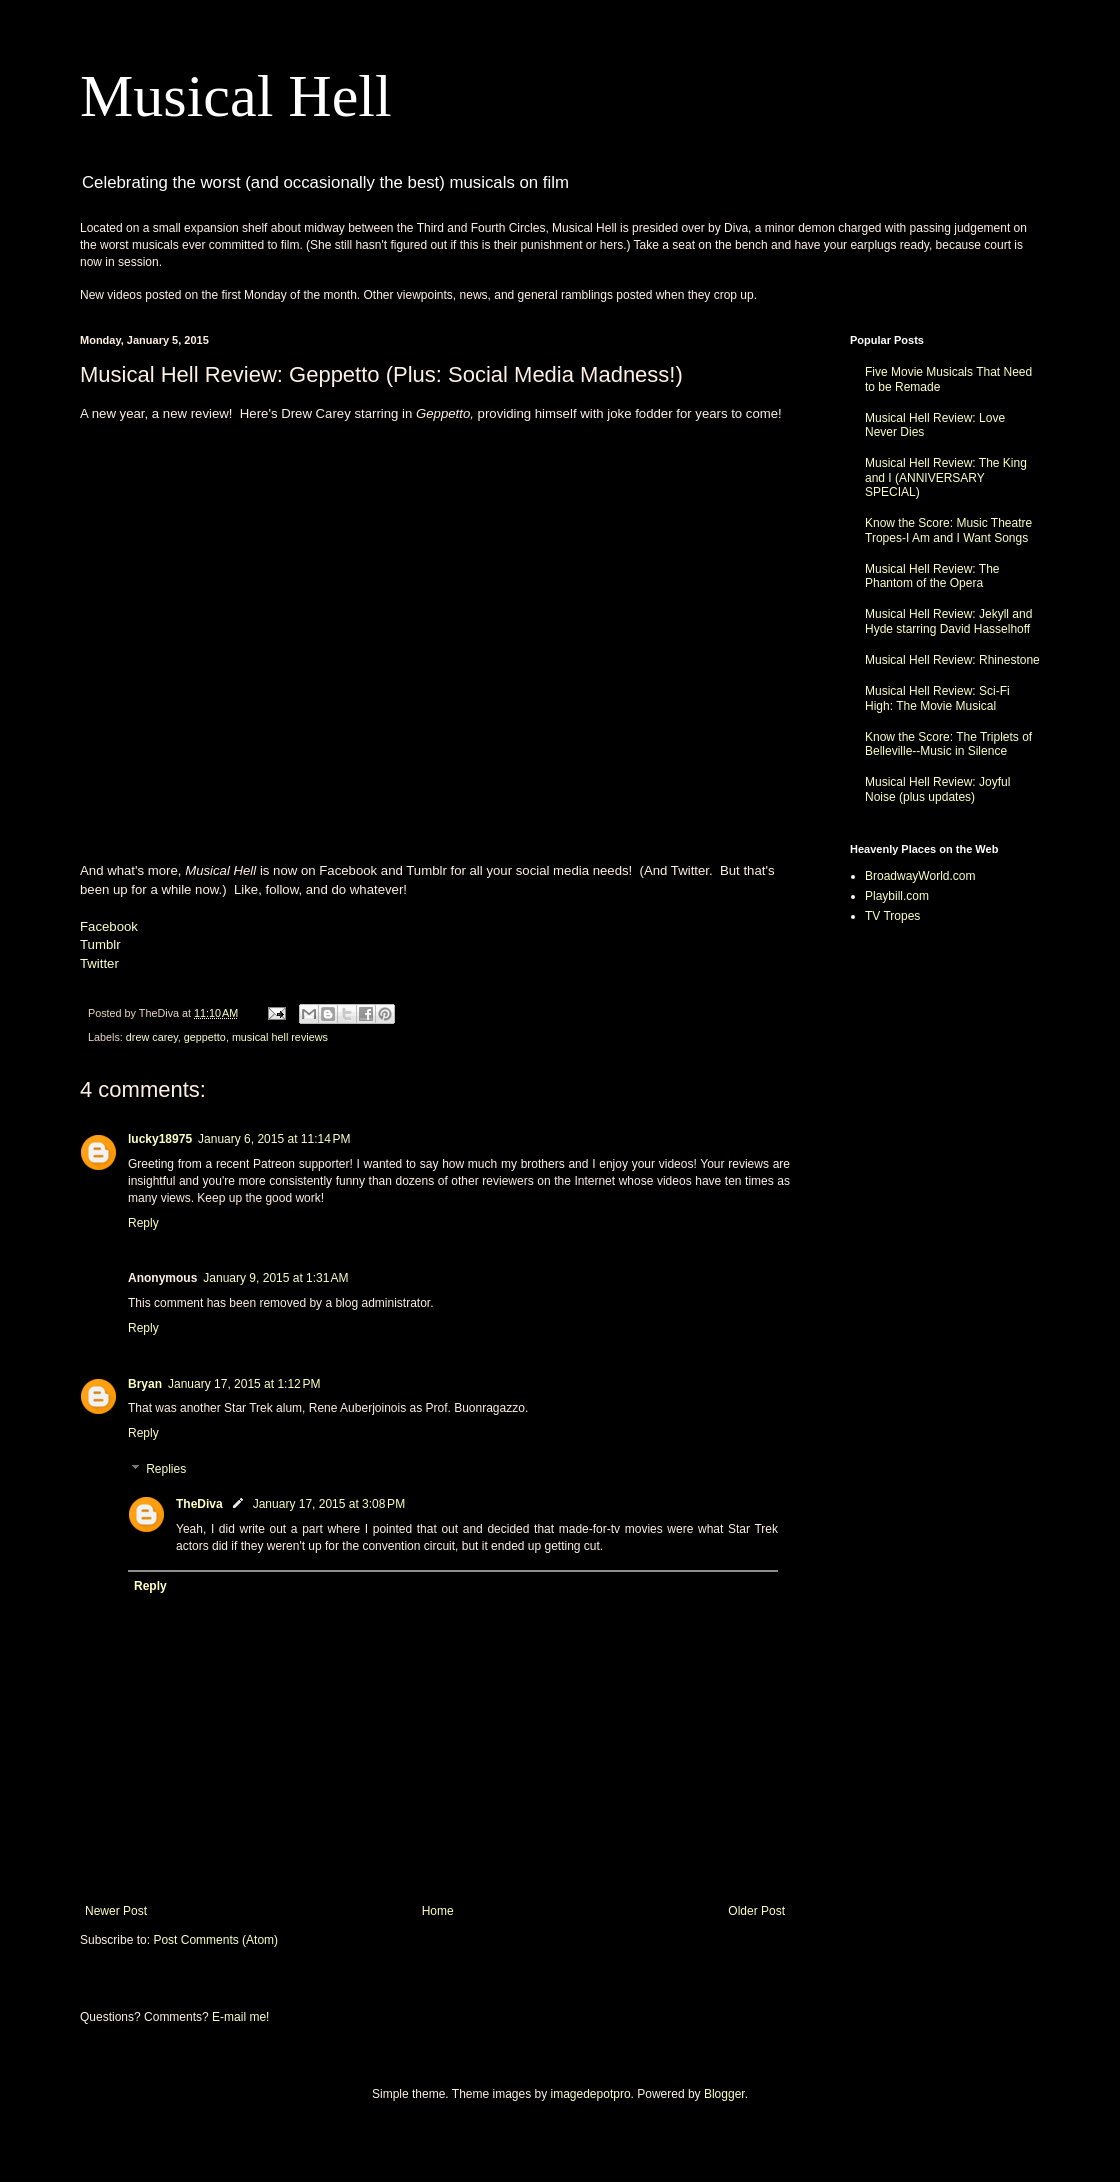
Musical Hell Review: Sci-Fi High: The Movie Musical (937, 698)
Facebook (109, 926)
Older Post (756, 1911)
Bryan (145, 1384)
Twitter (99, 963)
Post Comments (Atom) (215, 1940)
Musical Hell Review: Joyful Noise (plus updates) (937, 789)
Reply (143, 1223)
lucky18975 (160, 1139)
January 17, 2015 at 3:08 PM (329, 1504)
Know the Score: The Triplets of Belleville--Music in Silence (948, 744)
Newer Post (116, 1911)
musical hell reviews (280, 1037)
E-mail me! (240, 2017)
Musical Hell (236, 96)
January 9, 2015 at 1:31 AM (275, 1278)
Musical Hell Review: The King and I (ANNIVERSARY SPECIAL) (946, 477)
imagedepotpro (591, 2094)
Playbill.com (897, 896)
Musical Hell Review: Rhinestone (952, 660)
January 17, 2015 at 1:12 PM (244, 1384)
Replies (166, 1469)
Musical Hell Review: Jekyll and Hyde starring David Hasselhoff (948, 621)
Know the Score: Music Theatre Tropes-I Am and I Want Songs (948, 530)
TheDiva (199, 1504)
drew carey (152, 1037)
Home (438, 1911)
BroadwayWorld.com (920, 876)
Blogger (724, 2094)
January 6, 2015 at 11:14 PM (274, 1139)
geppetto (205, 1037)
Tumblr (100, 944)
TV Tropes (892, 916)
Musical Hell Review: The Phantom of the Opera (932, 576)
